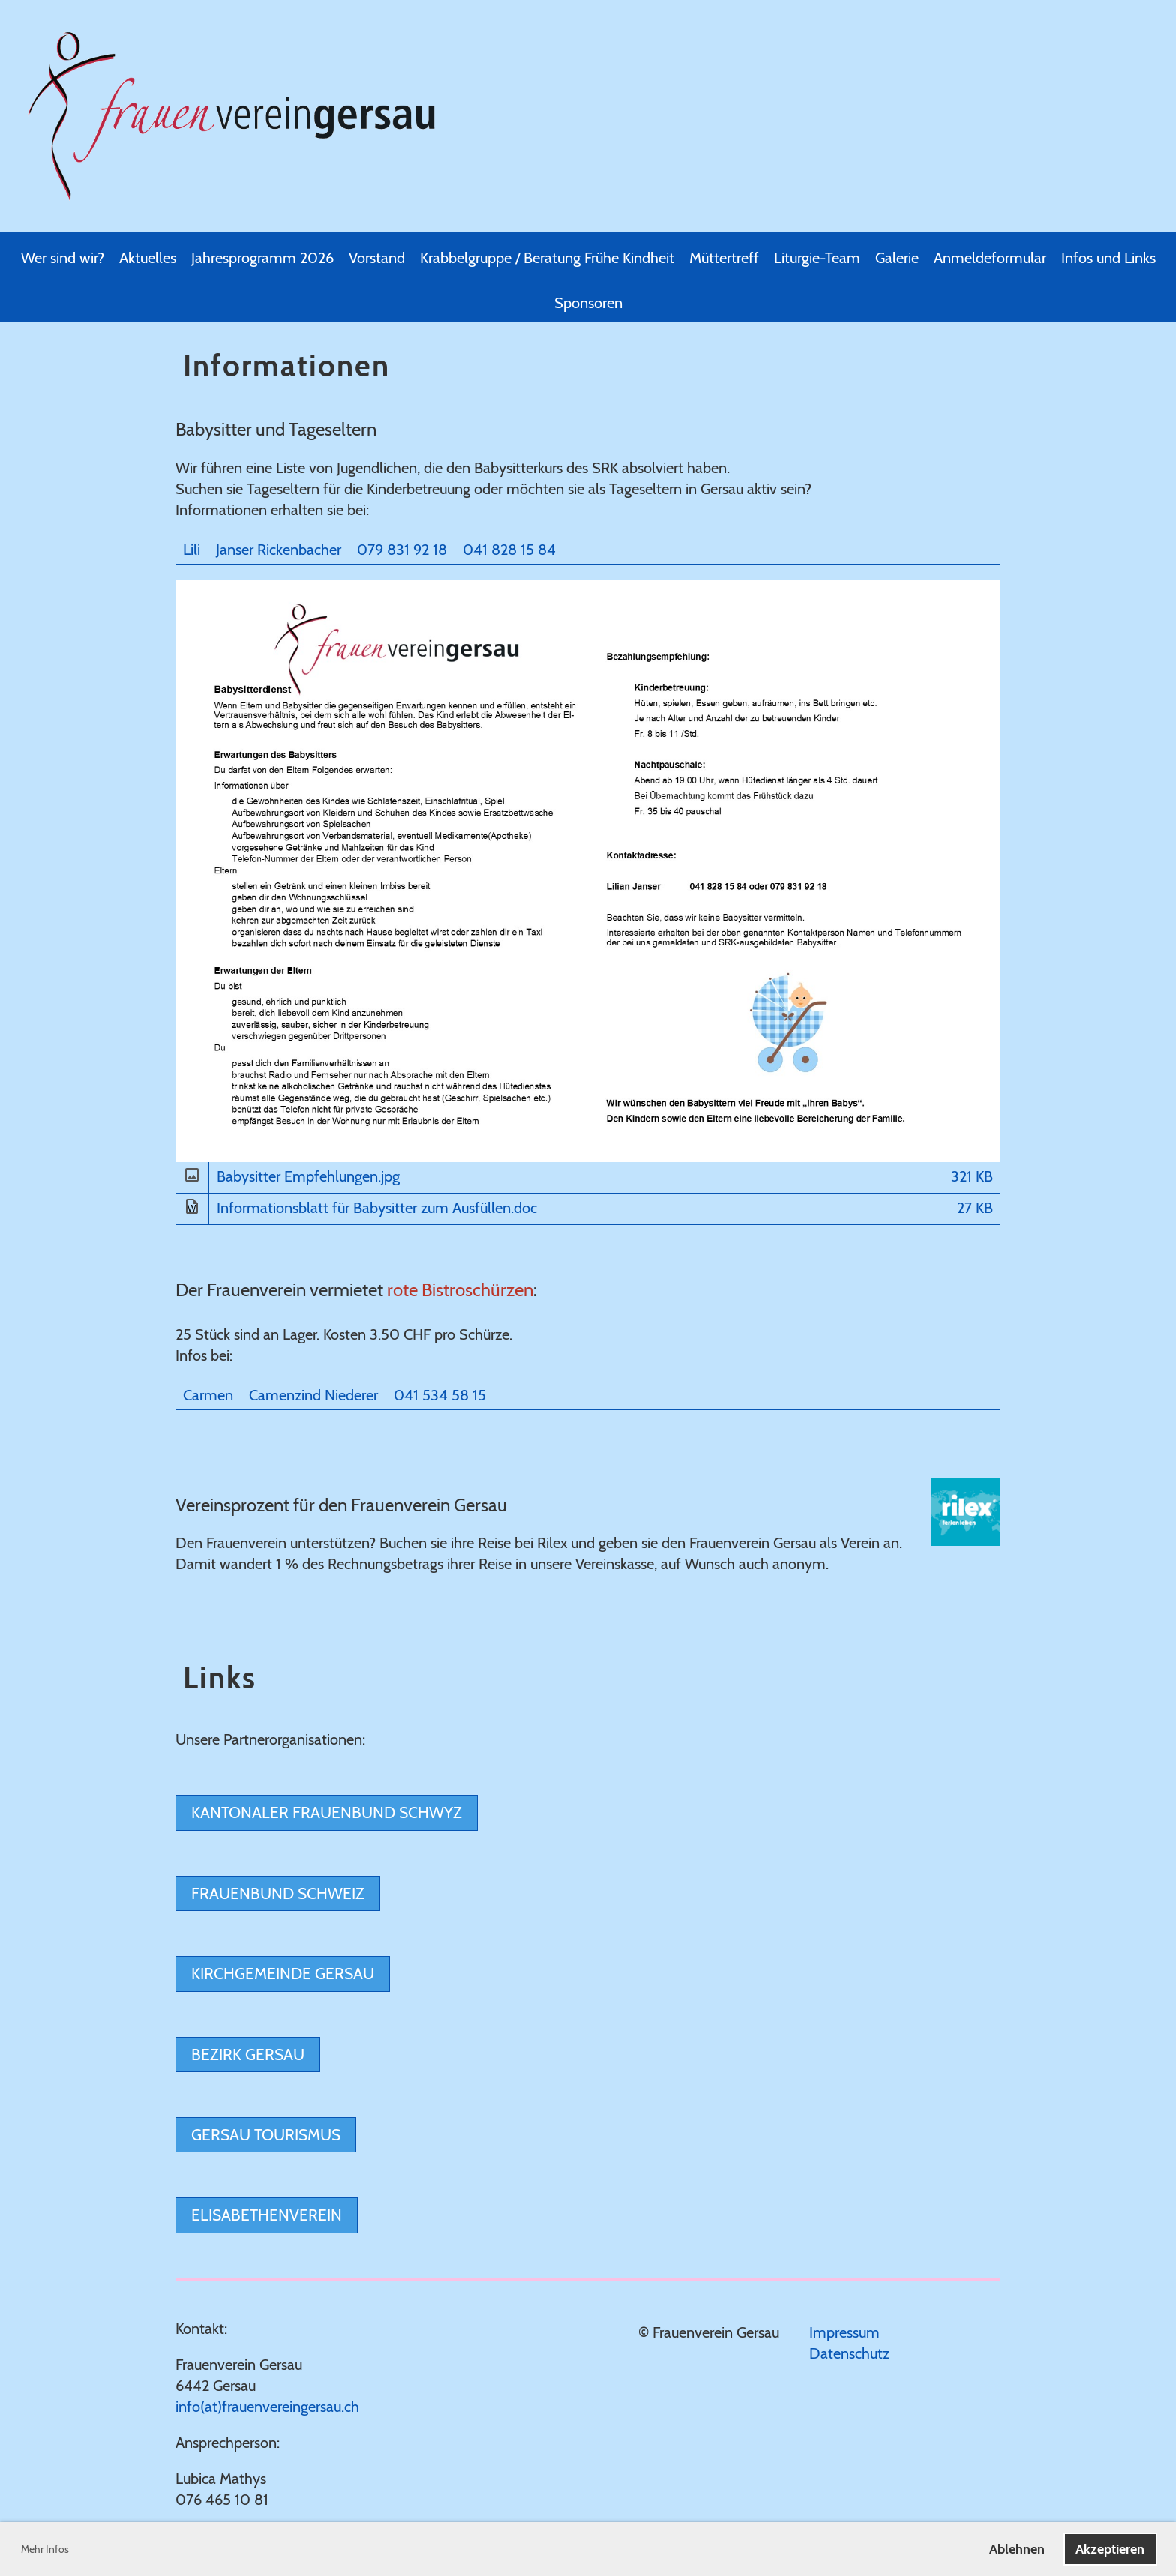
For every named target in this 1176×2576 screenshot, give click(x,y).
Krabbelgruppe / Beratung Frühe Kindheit (547, 258)
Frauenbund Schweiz (277, 1893)
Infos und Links (1108, 258)
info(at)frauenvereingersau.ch (267, 2407)
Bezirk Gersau (247, 2054)
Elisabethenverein (266, 2215)
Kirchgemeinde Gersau (282, 1973)
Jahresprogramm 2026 (262, 258)
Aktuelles (147, 258)
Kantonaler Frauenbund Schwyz (326, 1812)
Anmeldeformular (990, 258)
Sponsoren (588, 303)
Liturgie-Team (817, 258)
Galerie (897, 258)
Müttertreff (724, 258)
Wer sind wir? (62, 258)
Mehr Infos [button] (45, 2549)
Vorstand (377, 258)
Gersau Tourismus (265, 2134)
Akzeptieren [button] (1110, 2549)
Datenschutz (849, 2353)
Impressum (844, 2332)
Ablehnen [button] (1017, 2549)
